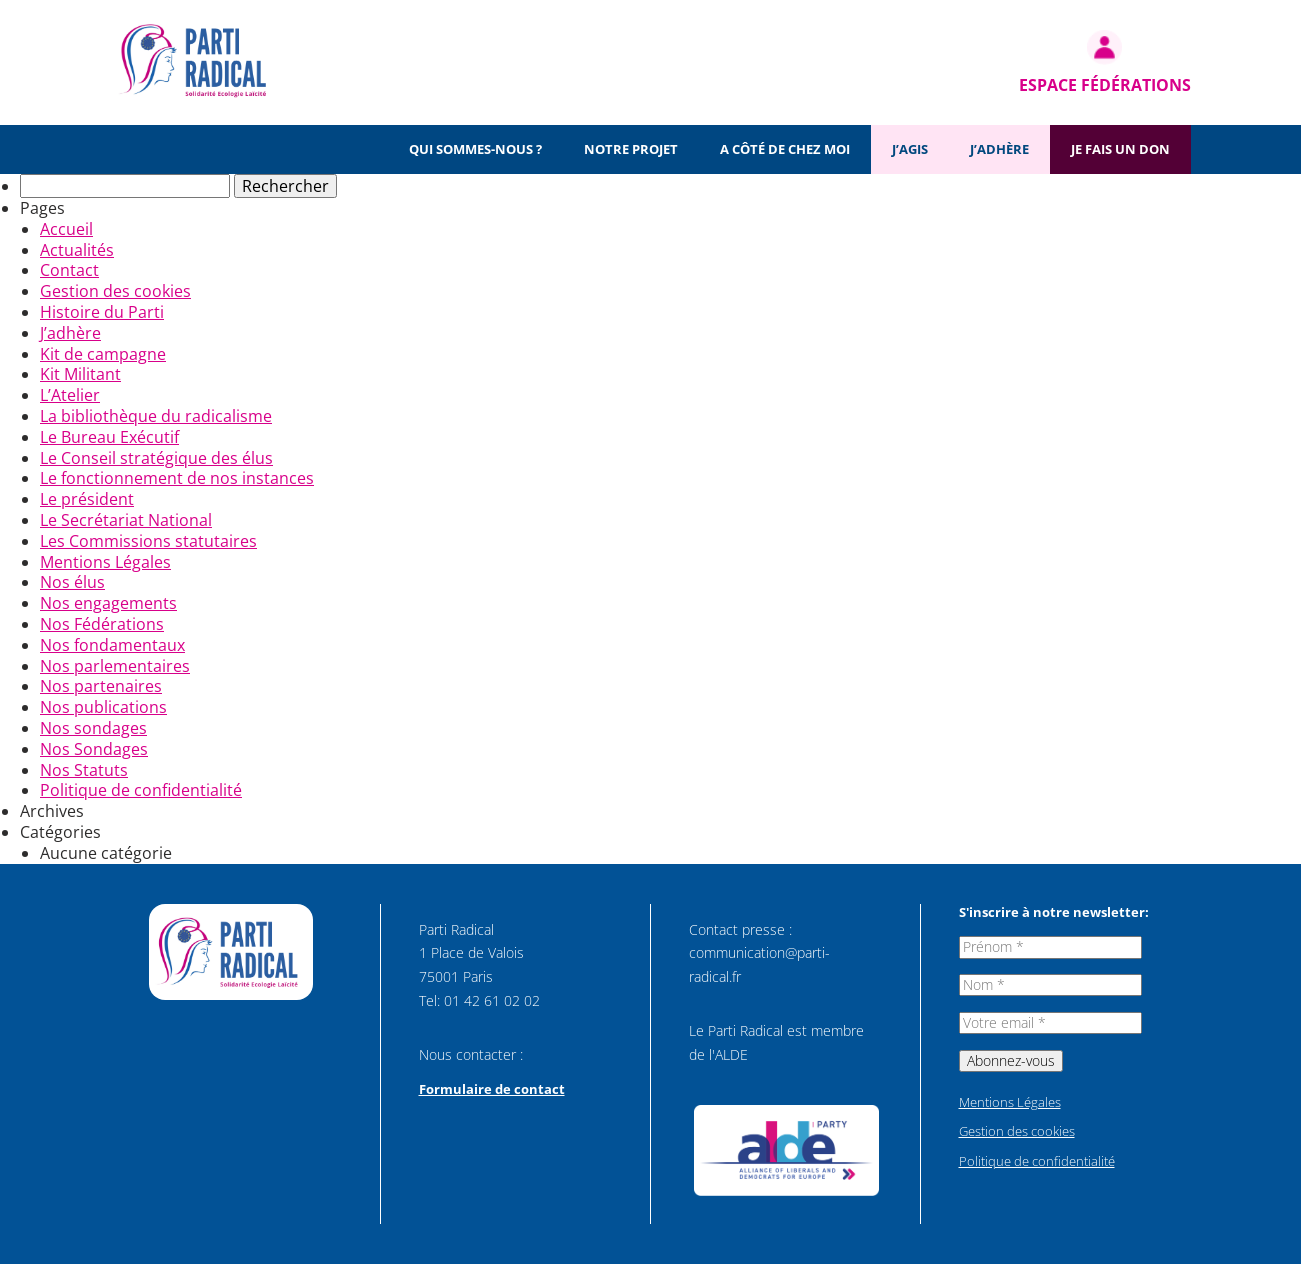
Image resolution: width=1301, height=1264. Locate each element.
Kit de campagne (103, 354)
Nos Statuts (84, 770)
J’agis (910, 149)
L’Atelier (70, 395)
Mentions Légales (105, 562)
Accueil (66, 229)
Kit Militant (80, 374)
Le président (87, 499)
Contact (69, 270)
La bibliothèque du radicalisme (156, 416)
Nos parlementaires (115, 666)
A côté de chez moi (785, 149)
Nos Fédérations (102, 624)
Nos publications (103, 707)
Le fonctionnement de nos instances (177, 478)
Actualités (77, 250)
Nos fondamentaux (112, 645)
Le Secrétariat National (126, 520)
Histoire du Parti (102, 312)
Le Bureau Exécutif (109, 437)
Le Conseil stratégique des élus (156, 458)
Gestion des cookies (115, 291)
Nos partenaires (101, 686)
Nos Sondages (94, 749)
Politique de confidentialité (141, 790)
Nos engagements (108, 603)
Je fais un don (1120, 149)
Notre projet (631, 149)
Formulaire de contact (492, 1089)
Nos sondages (93, 728)
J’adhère (999, 149)
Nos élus (72, 582)
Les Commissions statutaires (148, 541)
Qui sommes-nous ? (475, 149)
